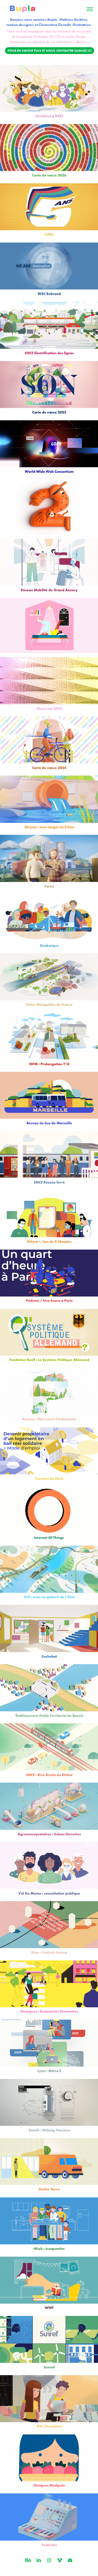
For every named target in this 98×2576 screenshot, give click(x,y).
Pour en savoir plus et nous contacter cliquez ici (49, 50)
